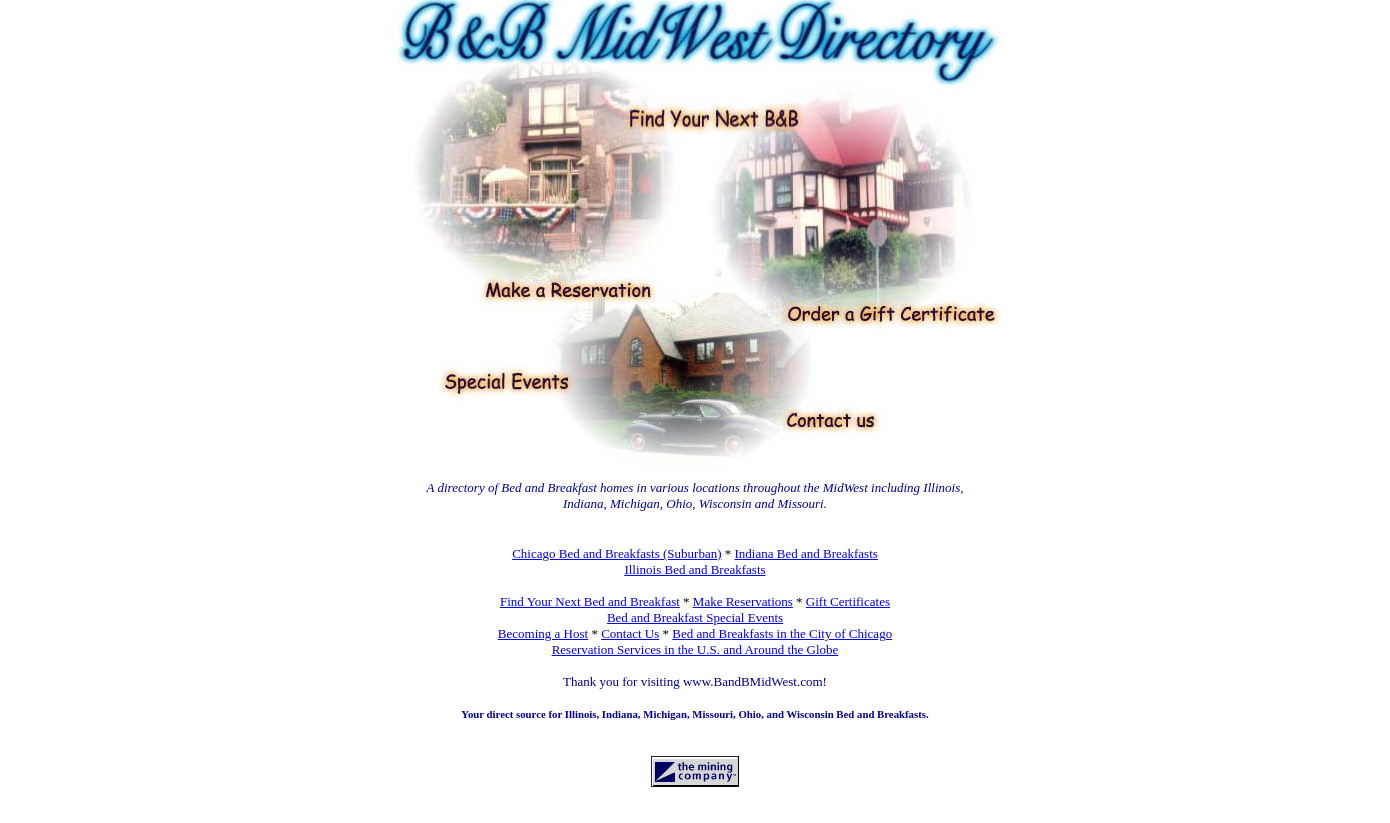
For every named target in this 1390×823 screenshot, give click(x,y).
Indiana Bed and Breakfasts (806, 553)
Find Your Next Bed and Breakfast (590, 601)
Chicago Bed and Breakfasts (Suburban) (616, 553)
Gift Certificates (848, 601)
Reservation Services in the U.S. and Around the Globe (695, 649)
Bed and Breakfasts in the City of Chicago (782, 633)
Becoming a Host (543, 633)
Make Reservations (743, 601)
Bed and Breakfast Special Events (695, 617)
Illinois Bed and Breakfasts (694, 569)
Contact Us (630, 633)
